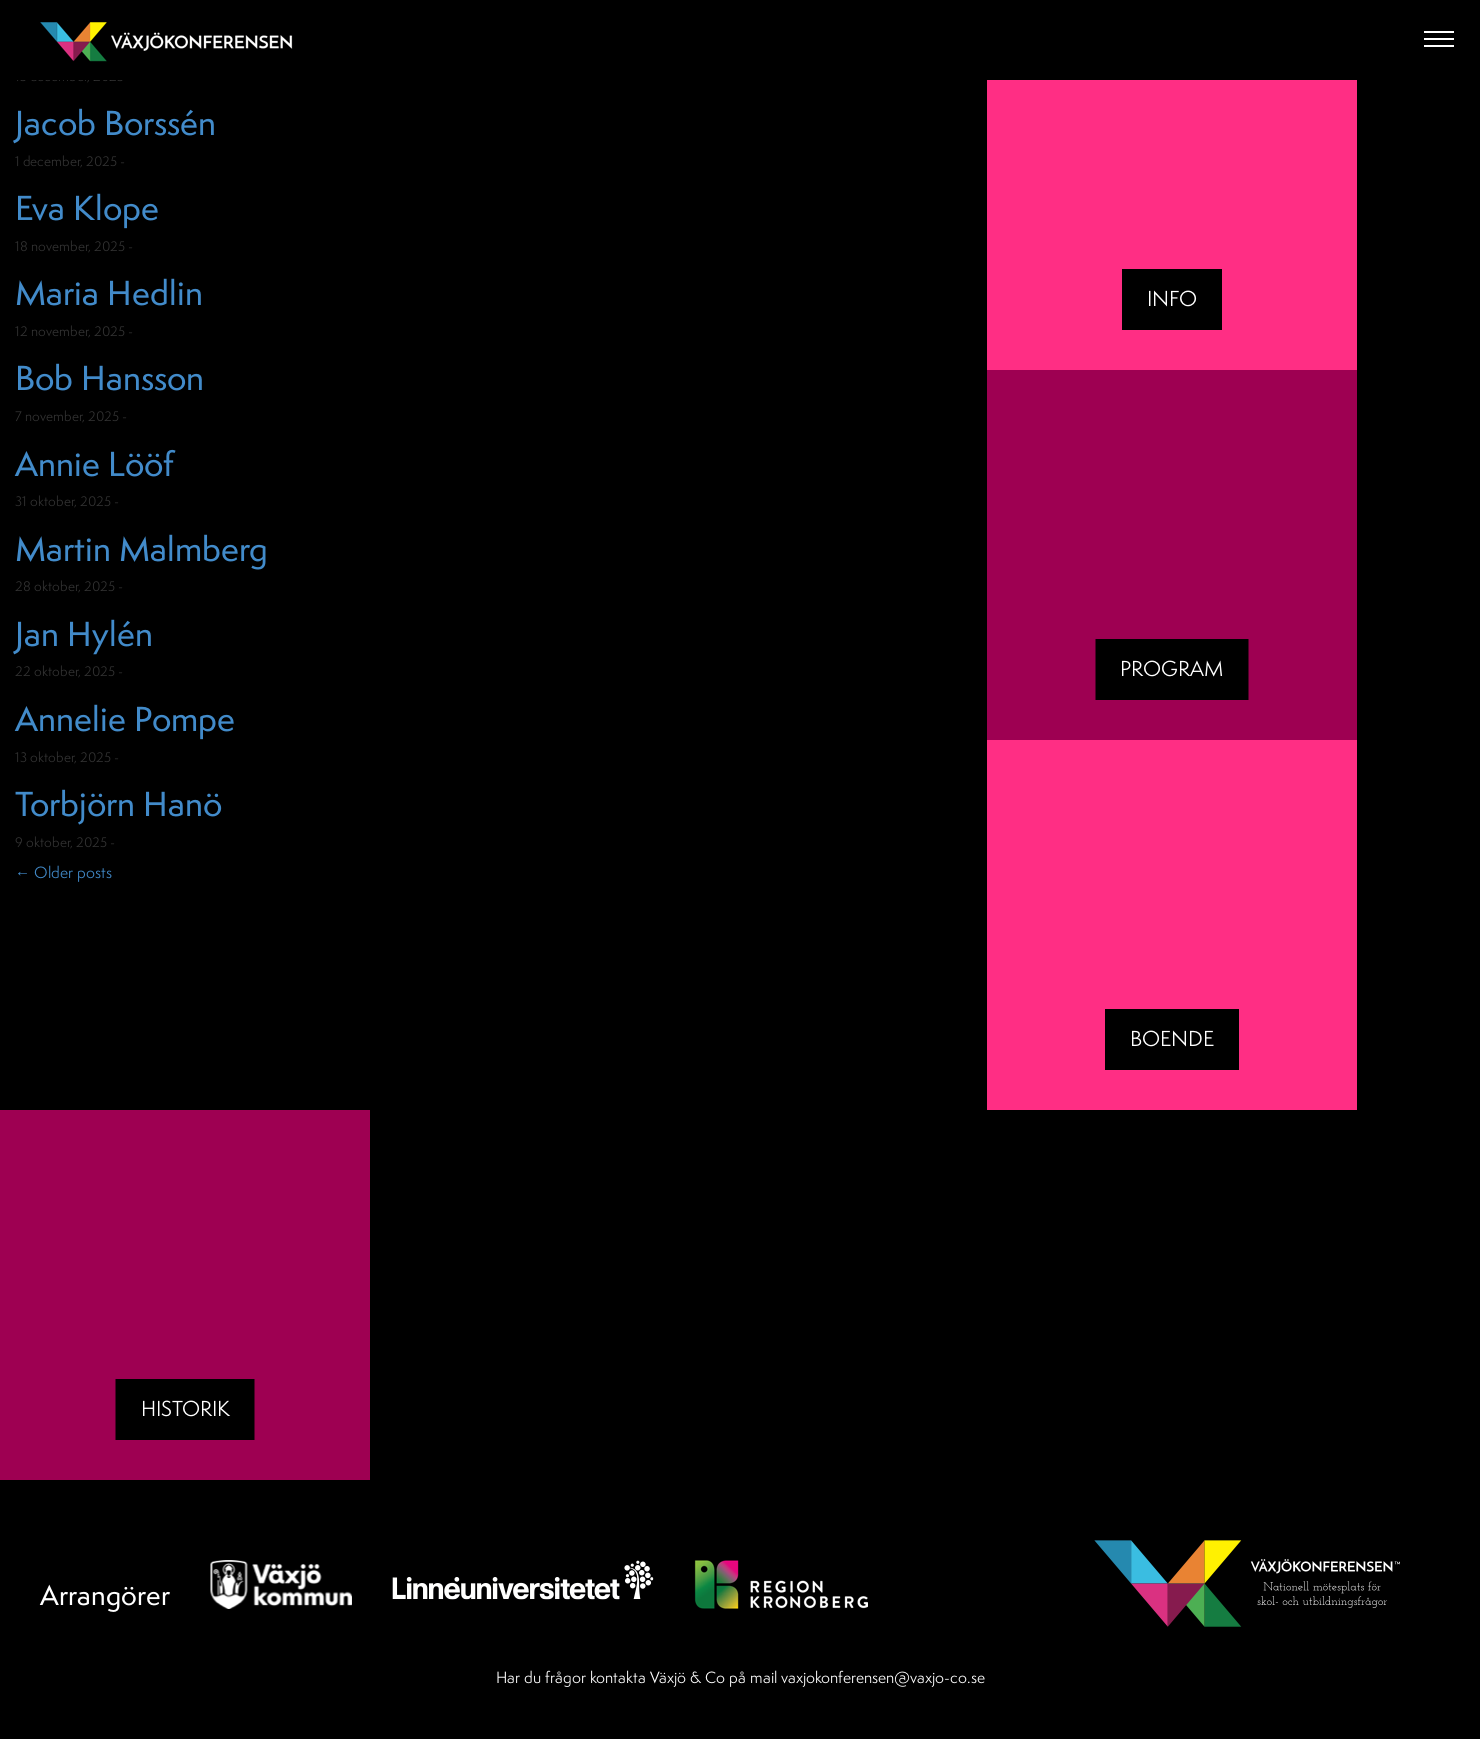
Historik (185, 1408)
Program (1171, 668)
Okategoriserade (180, 161)
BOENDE (1172, 1038)
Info (1172, 298)
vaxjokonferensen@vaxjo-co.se (883, 1677)
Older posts (63, 872)
